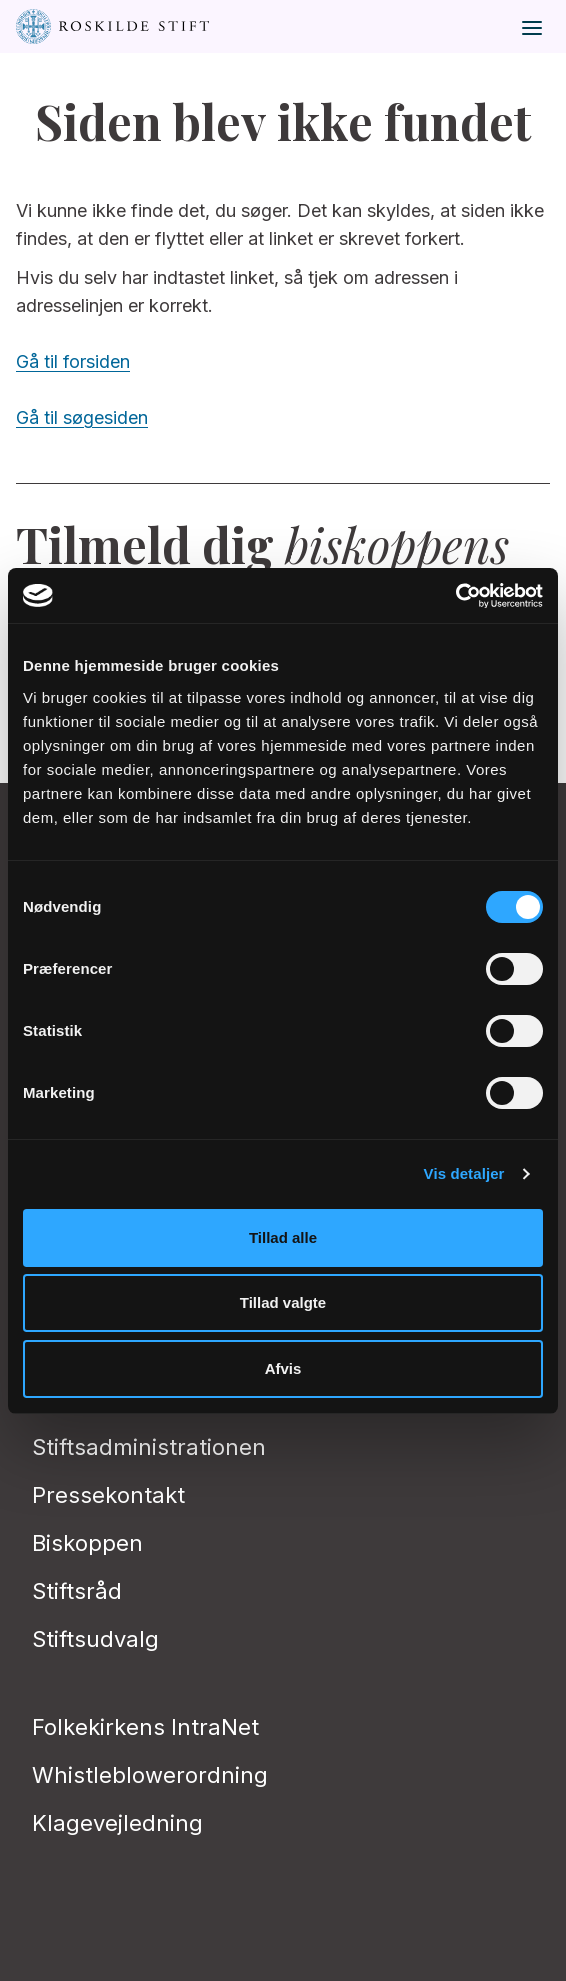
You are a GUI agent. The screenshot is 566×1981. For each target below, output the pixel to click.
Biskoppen (87, 1543)
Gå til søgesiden (82, 417)
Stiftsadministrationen (149, 1447)
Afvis (283, 1368)
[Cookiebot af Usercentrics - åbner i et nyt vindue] (455, 596)
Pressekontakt (108, 1495)
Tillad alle (283, 1237)
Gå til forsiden (73, 361)
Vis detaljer (464, 1173)
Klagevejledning (117, 1823)
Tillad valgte (283, 1302)
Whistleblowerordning (150, 1775)
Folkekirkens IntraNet (145, 1727)
